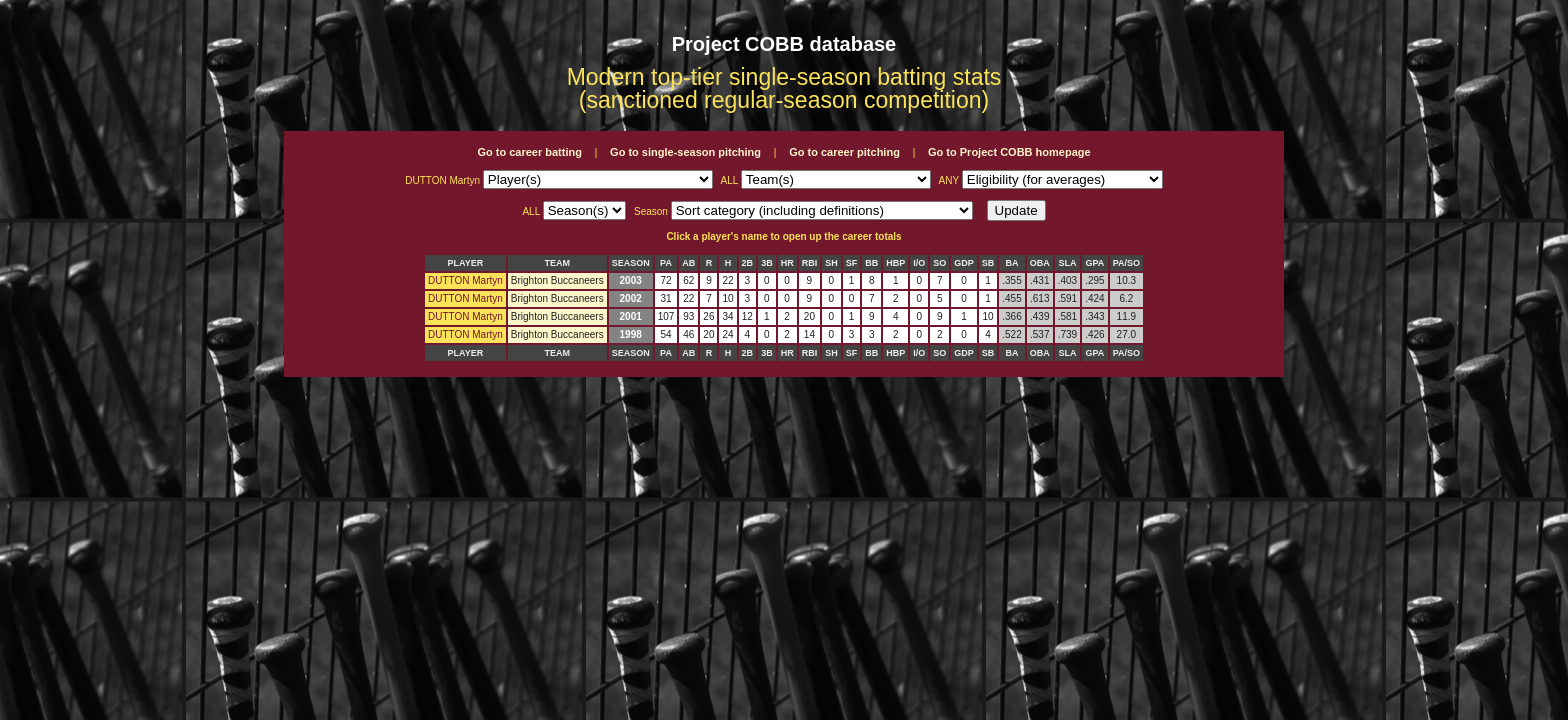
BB (871, 263)
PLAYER (466, 263)
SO (939, 263)
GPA (1095, 263)
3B (767, 263)
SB (988, 263)
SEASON (631, 263)
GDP (964, 263)
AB (688, 263)
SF (852, 263)
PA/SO (1126, 263)
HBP (895, 263)
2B (748, 263)
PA (666, 263)
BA (1011, 263)
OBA (1040, 263)
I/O (919, 263)
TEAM (557, 263)
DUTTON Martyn (465, 280)
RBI (810, 263)
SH (831, 263)
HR (787, 263)
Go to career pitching (844, 152)
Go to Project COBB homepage (1009, 152)
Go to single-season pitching (685, 152)
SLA (1067, 263)
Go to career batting (529, 152)
